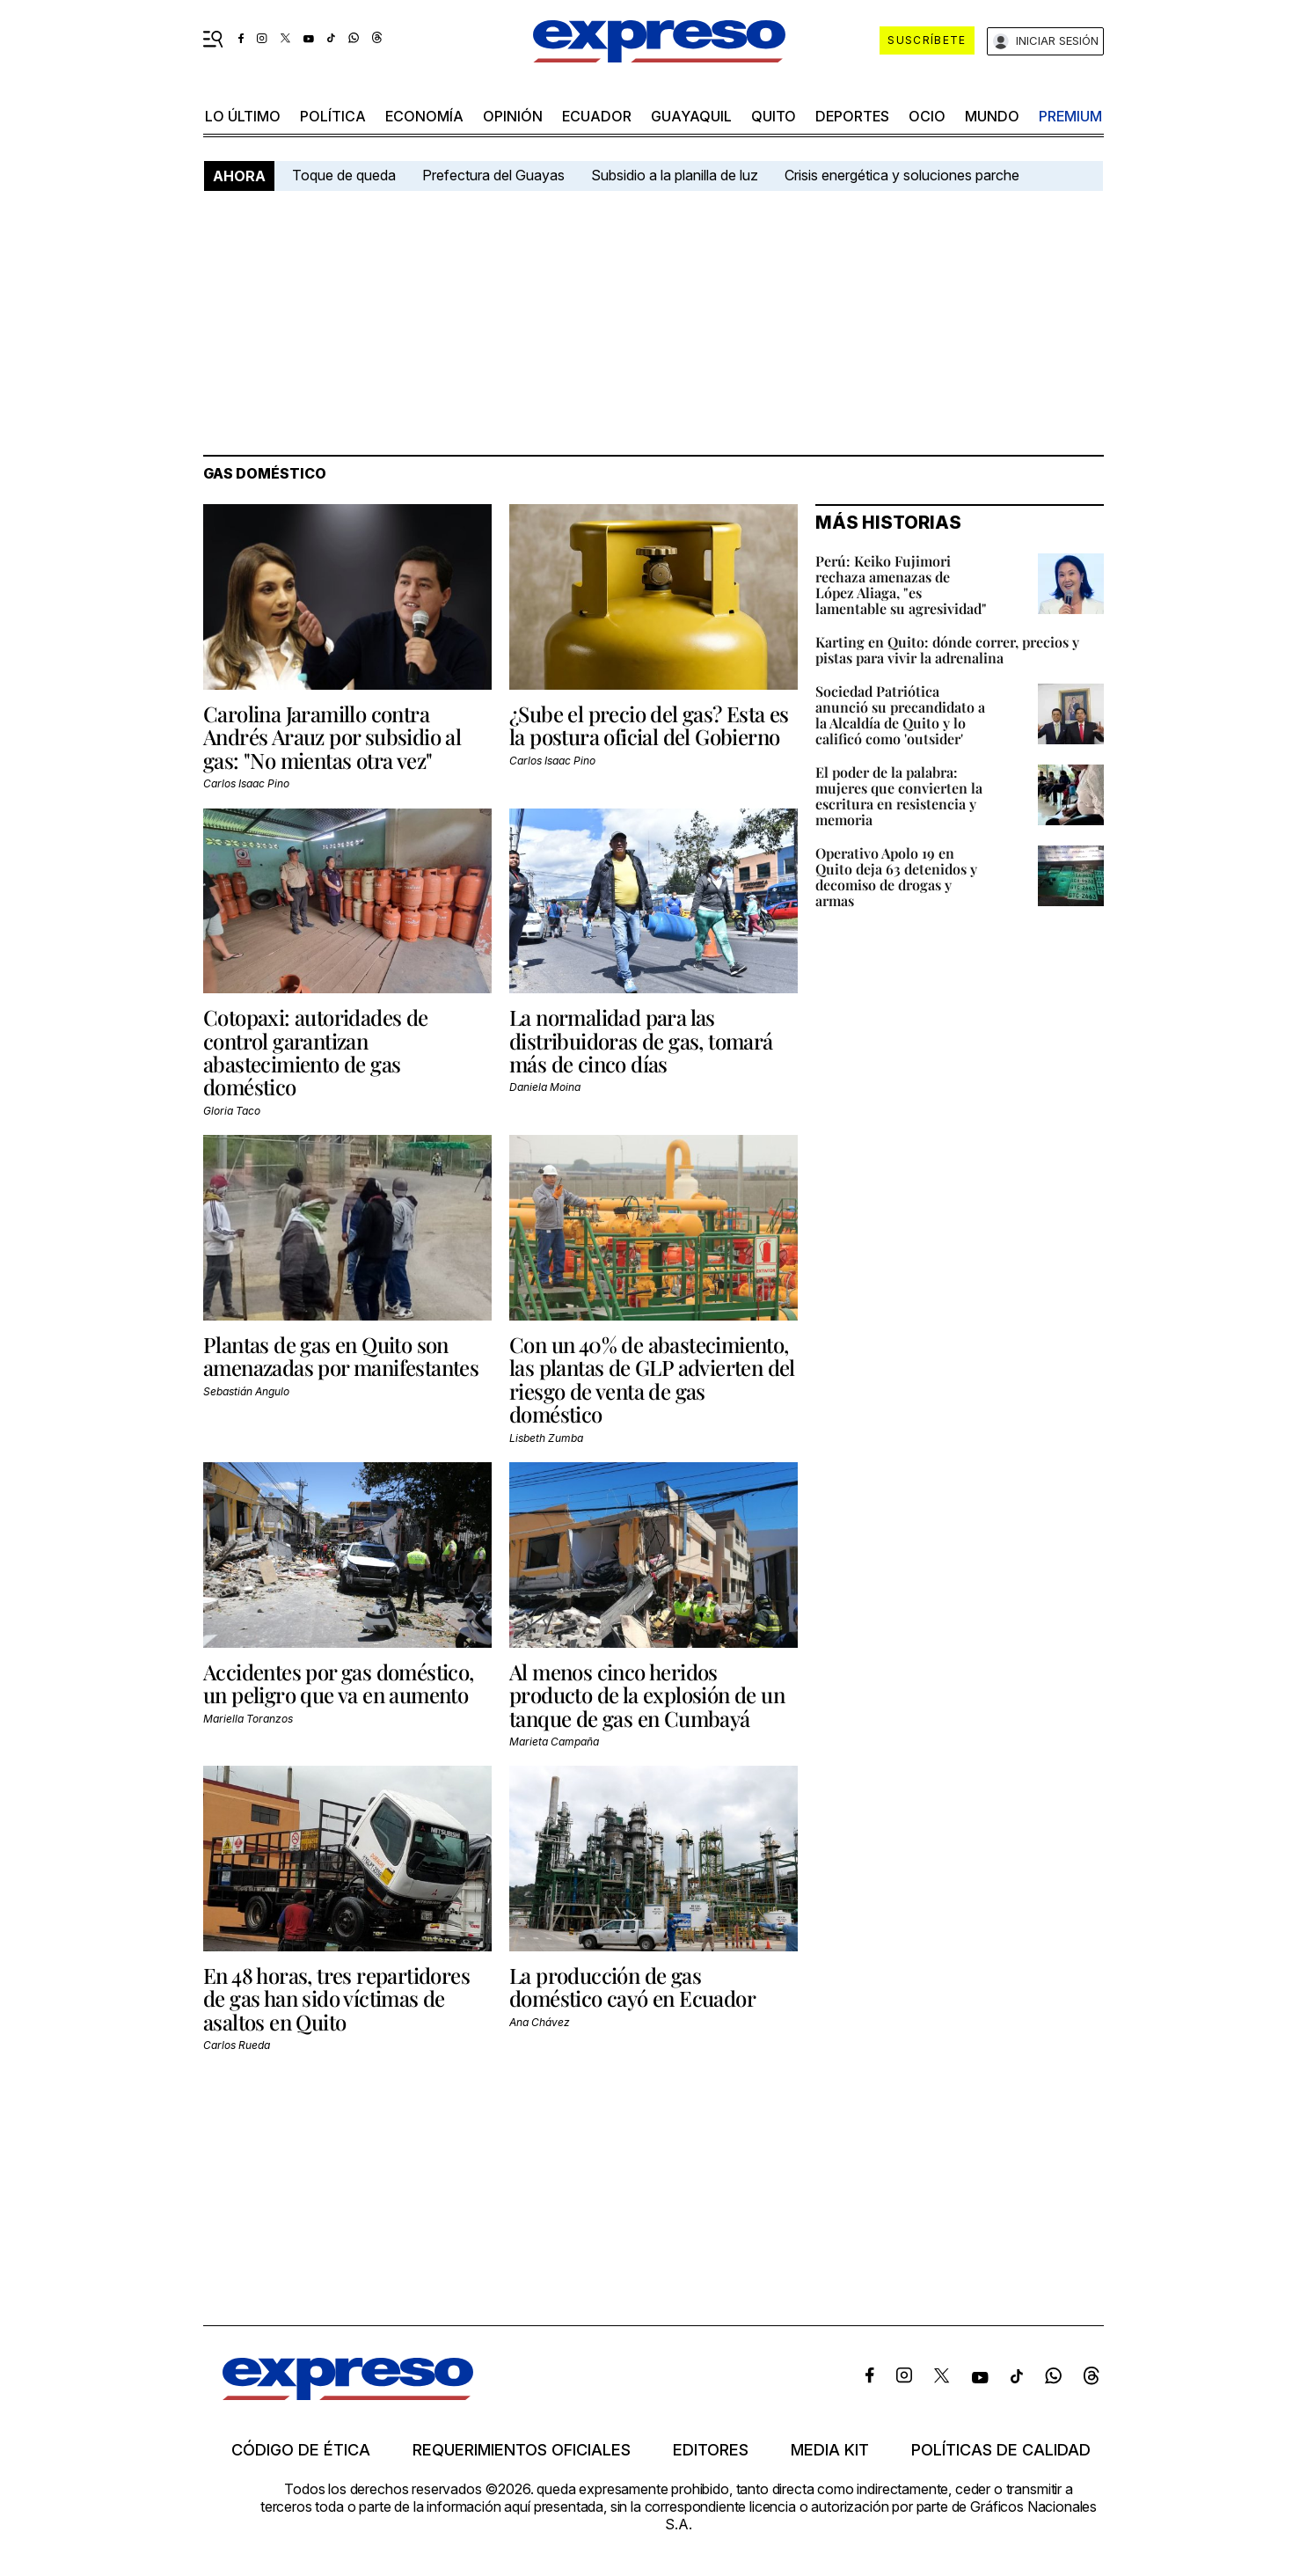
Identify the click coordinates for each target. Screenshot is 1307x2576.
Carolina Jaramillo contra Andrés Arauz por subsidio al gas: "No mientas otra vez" (332, 736)
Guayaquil (691, 116)
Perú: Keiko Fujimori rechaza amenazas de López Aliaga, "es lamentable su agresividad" (901, 585)
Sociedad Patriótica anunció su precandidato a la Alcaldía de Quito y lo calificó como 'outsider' (900, 715)
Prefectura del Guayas (493, 175)
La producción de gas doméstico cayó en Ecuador (632, 1986)
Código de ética (300, 2450)
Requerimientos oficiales (522, 2450)
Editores (710, 2450)
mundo (992, 116)
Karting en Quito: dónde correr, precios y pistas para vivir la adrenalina (947, 650)
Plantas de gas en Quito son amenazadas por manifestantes (340, 1355)
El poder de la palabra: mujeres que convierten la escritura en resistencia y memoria (898, 796)
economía (424, 116)
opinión (513, 116)
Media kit (830, 2450)
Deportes (852, 116)
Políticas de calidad (1001, 2450)
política (333, 116)
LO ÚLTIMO (243, 116)
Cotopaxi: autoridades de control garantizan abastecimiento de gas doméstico (315, 1052)
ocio (927, 116)
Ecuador (597, 116)
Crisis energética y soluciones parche (902, 175)
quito (773, 116)
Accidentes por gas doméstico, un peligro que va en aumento (338, 1683)
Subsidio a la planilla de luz (674, 175)
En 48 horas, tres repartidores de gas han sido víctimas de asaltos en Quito (336, 1998)
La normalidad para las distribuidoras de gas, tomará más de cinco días (641, 1040)
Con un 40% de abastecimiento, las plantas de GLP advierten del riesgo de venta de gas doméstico (652, 1379)
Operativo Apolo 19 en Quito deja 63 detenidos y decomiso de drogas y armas (896, 877)
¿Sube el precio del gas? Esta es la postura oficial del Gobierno (649, 724)
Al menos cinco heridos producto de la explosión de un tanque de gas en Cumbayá (647, 1695)
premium (1070, 116)
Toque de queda (344, 175)
